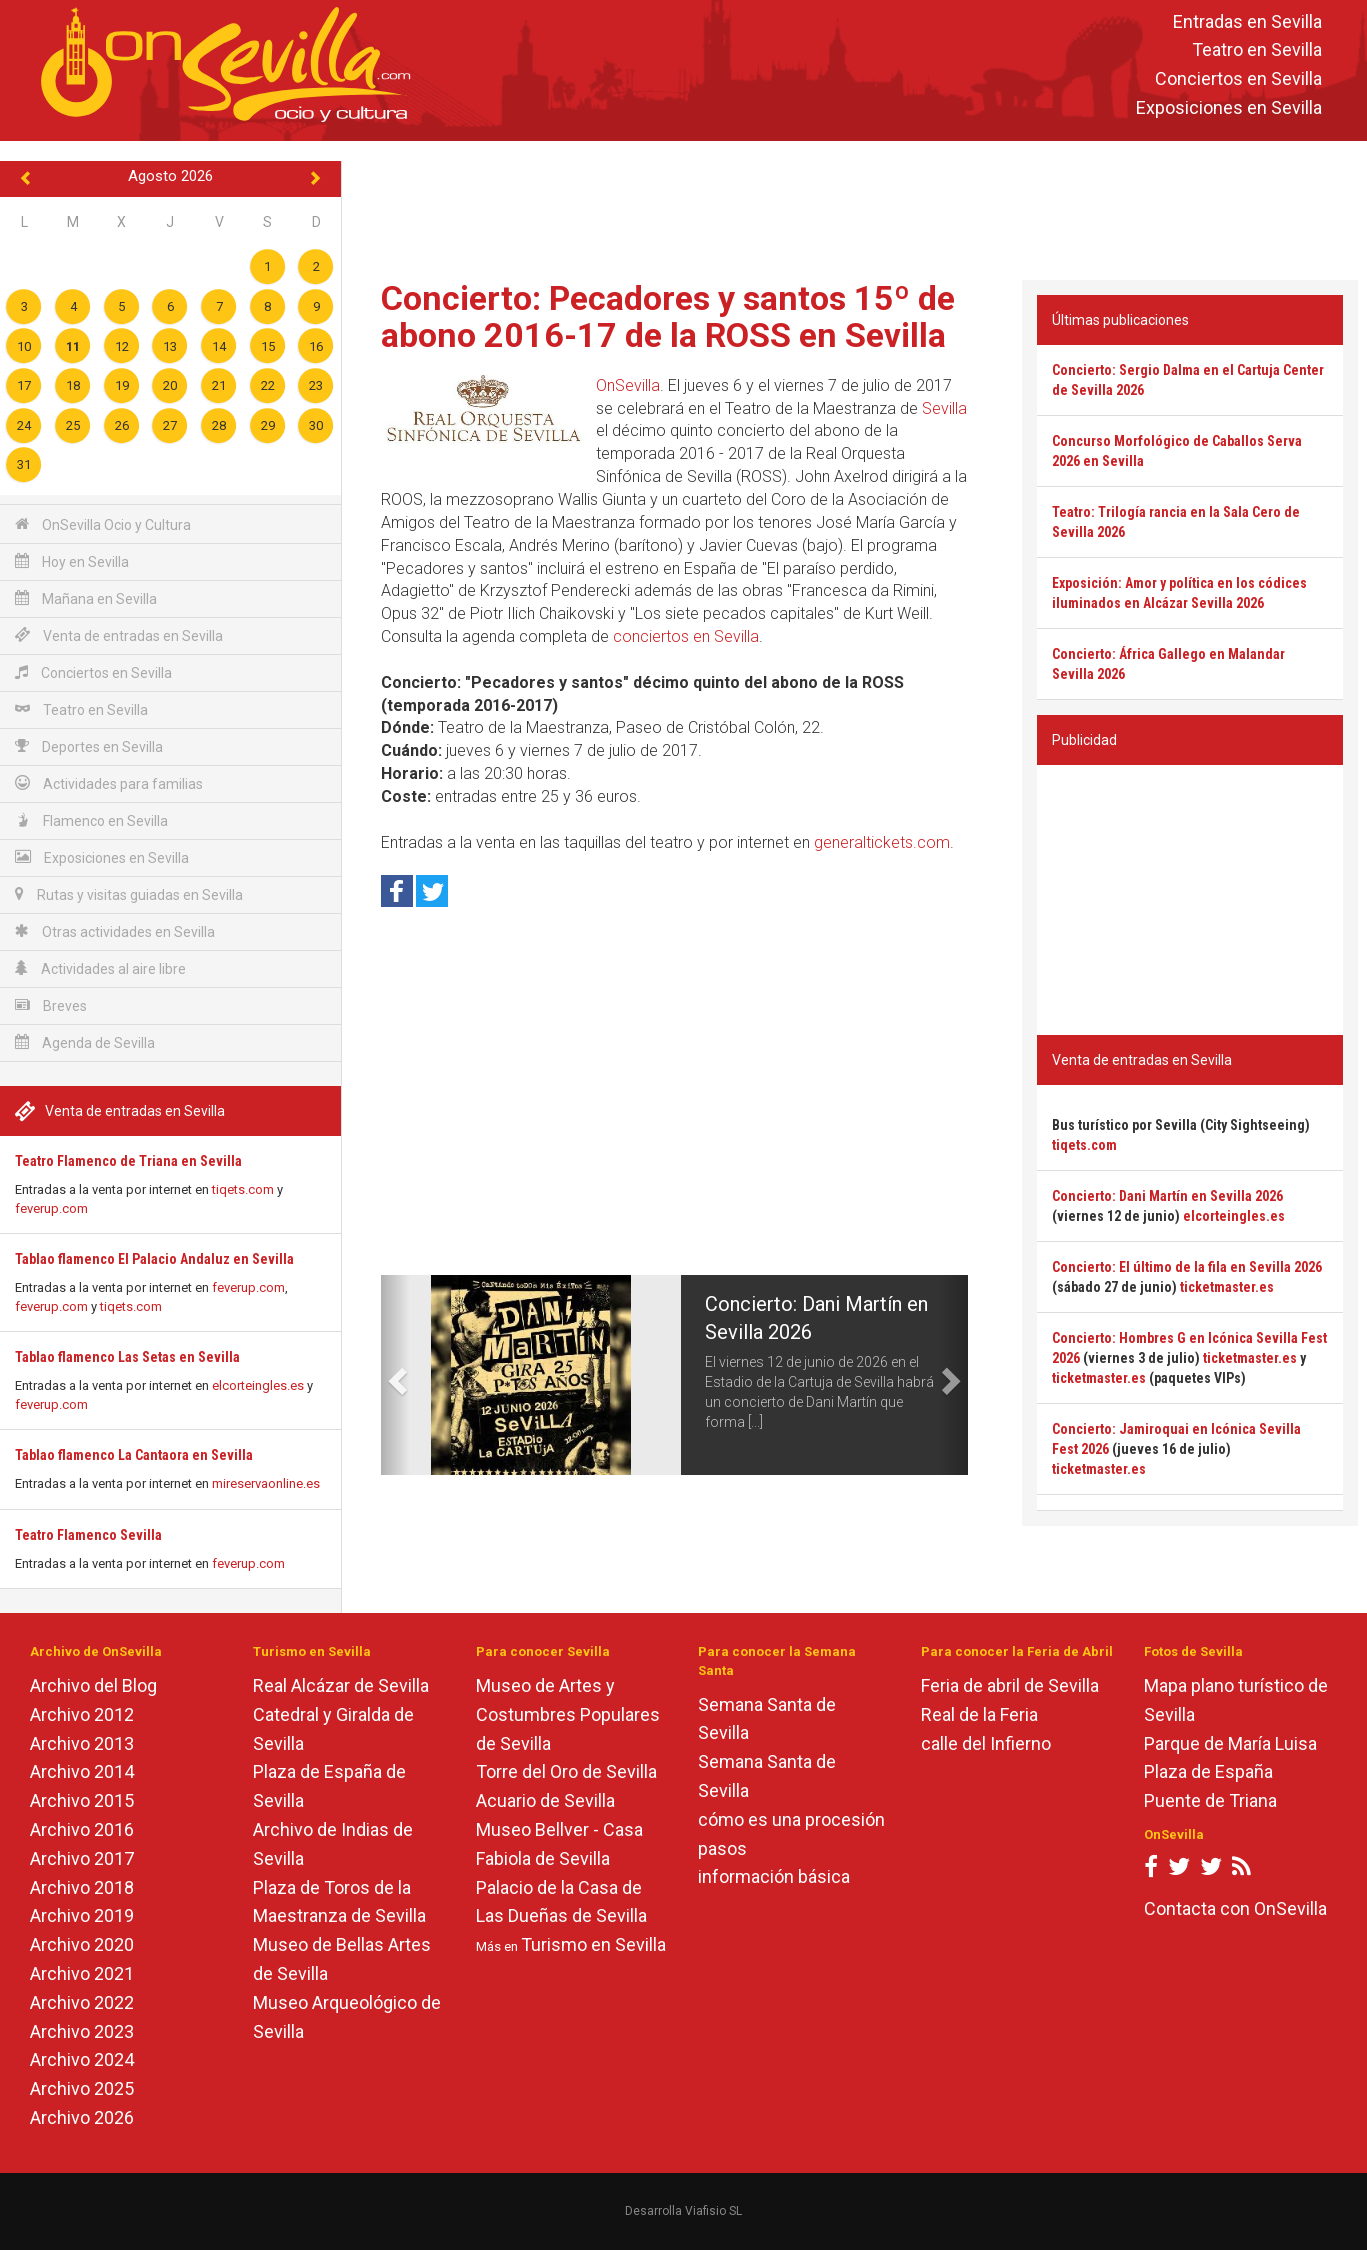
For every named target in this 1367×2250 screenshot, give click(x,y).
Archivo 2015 (82, 1800)
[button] (395, 1375)
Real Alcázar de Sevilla (341, 1685)
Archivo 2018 (82, 1887)
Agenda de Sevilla (85, 1042)
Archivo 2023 (82, 2031)
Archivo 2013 (82, 1743)
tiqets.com (243, 1189)
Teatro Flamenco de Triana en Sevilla (128, 1161)
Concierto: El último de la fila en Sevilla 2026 (1187, 1267)
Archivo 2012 (82, 1714)
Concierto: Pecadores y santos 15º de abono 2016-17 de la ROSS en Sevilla (668, 316)
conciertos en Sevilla (686, 636)
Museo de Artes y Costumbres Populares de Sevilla (568, 1714)
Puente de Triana (1210, 1800)
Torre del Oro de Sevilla (566, 1771)
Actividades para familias (109, 783)
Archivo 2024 (82, 2059)
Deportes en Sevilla (89, 746)
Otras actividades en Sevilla (115, 931)
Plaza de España (1208, 1771)
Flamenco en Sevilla (91, 820)
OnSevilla (628, 385)
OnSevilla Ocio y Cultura (103, 524)
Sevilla (944, 408)
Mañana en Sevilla (86, 598)
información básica (774, 1876)
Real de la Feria (979, 1714)
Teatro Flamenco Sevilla (88, 1535)
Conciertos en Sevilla (1238, 79)
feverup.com (51, 1208)
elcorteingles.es (258, 1385)
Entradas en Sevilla (1247, 21)
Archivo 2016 (82, 1829)
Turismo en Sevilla (593, 1944)
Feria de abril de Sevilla (1010, 1685)
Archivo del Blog (93, 1685)
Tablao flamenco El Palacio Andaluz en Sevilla (154, 1259)
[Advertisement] (854, 206)
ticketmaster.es (1227, 1287)
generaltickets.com (882, 842)
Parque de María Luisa (1230, 1743)
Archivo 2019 (82, 1915)
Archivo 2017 (82, 1858)
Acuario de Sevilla (545, 1800)
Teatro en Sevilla (1257, 50)
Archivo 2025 (82, 2088)
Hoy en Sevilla (72, 561)
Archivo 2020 (82, 1944)
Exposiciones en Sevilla (1229, 107)
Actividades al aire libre (100, 968)
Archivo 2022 (82, 2002)
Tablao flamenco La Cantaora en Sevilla (134, 1455)
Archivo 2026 (82, 2117)
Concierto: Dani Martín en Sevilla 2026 (1167, 1196)
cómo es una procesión (791, 1819)
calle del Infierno (986, 1743)
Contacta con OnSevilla (1235, 1908)
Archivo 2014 (82, 1771)
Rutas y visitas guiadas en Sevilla (129, 894)
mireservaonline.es (266, 1483)
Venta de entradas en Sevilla (119, 635)
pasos (722, 1848)
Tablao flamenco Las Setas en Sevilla (127, 1357)
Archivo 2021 (82, 1973)
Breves (51, 1005)
